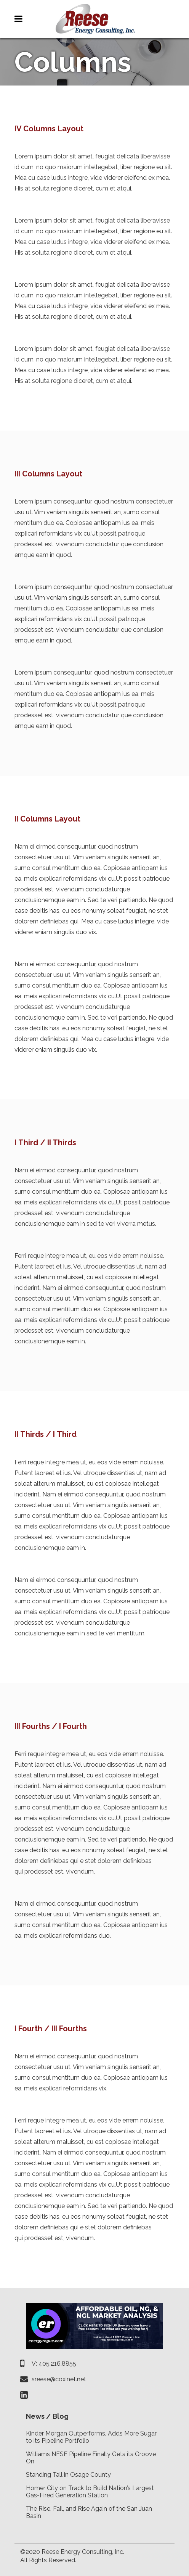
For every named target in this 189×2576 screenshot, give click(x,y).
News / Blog (47, 2416)
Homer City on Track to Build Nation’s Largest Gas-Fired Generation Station (90, 2491)
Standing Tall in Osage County (68, 2474)
